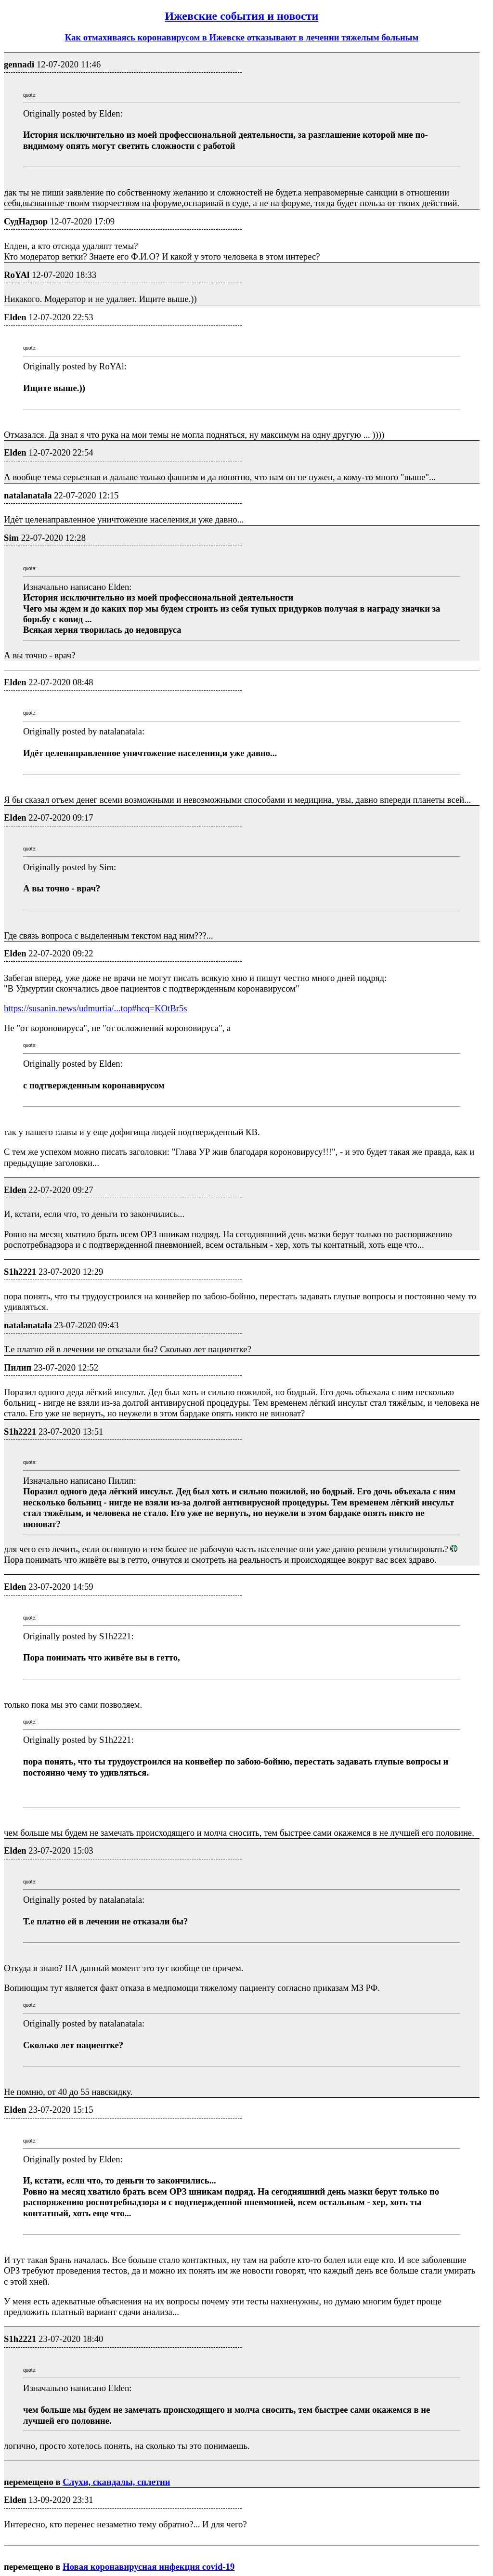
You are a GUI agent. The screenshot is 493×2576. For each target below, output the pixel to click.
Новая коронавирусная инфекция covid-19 (148, 2567)
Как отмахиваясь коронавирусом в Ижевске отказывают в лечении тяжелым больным (242, 37)
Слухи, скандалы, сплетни (116, 2482)
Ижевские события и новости (242, 16)
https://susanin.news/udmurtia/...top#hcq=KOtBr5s (95, 1008)
